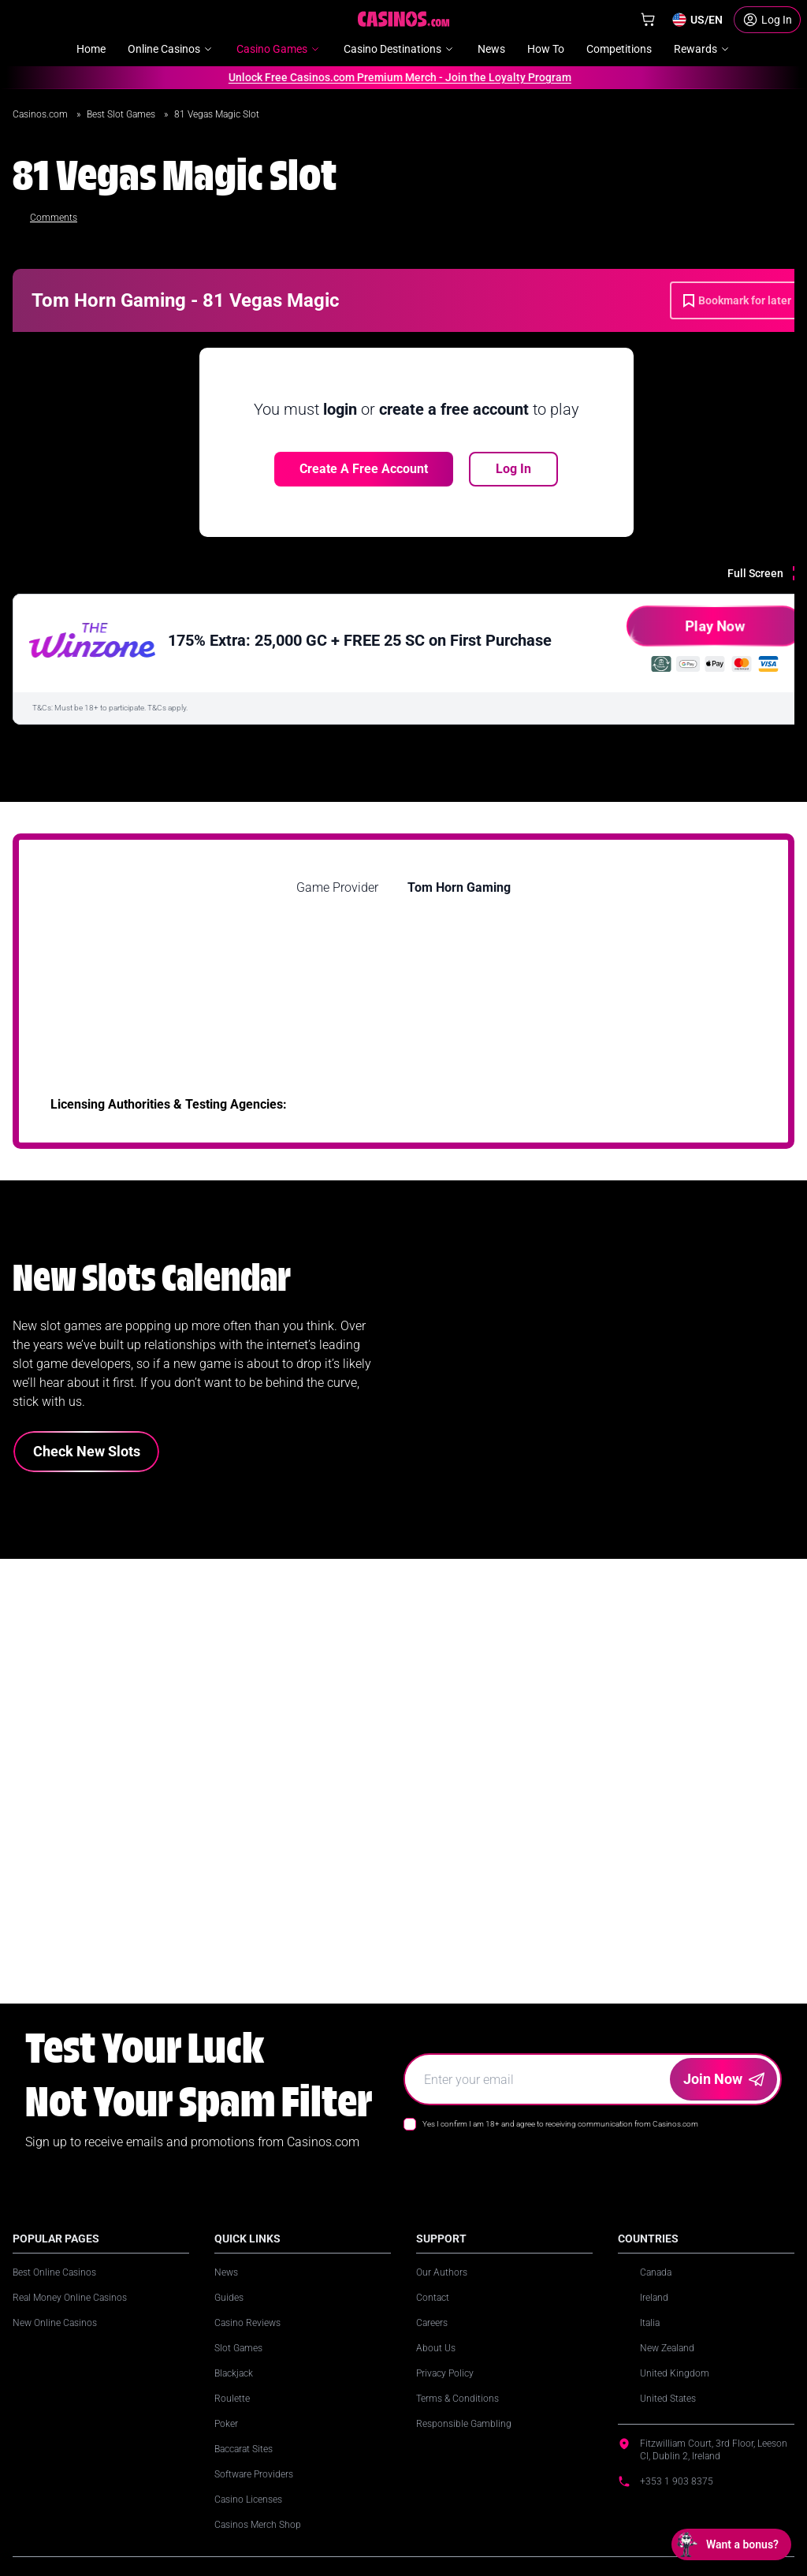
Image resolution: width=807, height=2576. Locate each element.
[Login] (767, 19)
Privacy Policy (445, 2373)
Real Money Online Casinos (70, 2297)
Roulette (232, 2398)
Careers (432, 2322)
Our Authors (441, 2272)
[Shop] (647, 19)
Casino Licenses (248, 2499)
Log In (513, 468)
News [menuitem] (491, 49)
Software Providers (253, 2474)
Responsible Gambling (463, 2423)
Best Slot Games (122, 114)
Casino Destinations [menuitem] (400, 49)
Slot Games (238, 2348)
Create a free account (363, 468)
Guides (229, 2297)
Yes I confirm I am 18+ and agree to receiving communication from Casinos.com (560, 2123)
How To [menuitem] (545, 49)
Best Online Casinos (54, 2272)
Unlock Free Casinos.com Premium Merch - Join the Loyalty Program (392, 77)
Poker (226, 2423)
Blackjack (233, 2373)
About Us (436, 2348)
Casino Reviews (247, 2322)
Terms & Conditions (457, 2398)
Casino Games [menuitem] (279, 49)
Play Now (686, 632)
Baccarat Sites (243, 2449)
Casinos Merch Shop (257, 2524)
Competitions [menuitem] (619, 49)
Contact (432, 2297)
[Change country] (697, 19)
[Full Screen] (767, 573)
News (226, 2272)
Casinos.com (41, 114)
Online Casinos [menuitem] (171, 49)
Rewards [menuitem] (702, 49)
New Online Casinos (55, 2322)
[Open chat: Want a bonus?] (731, 2544)
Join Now (723, 2079)
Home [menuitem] (91, 49)
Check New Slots (86, 1451)
